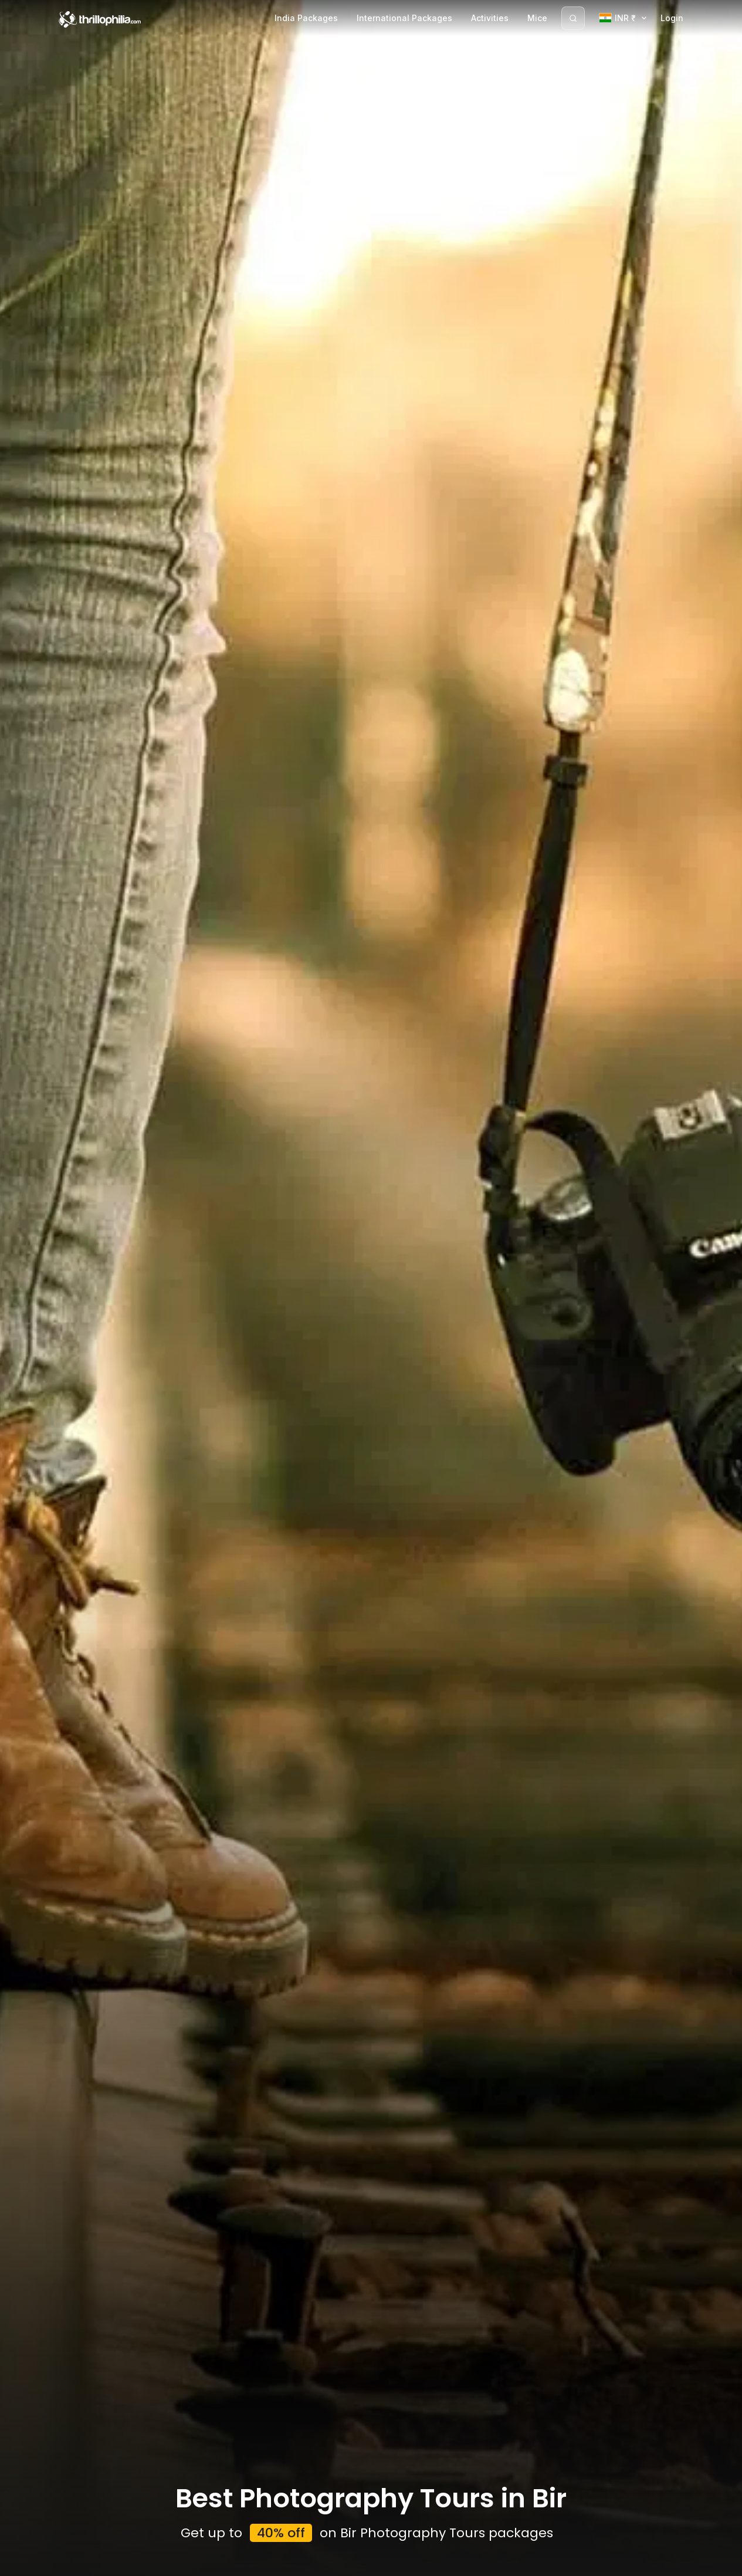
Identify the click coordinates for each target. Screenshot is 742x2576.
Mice (537, 18)
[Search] (573, 18)
